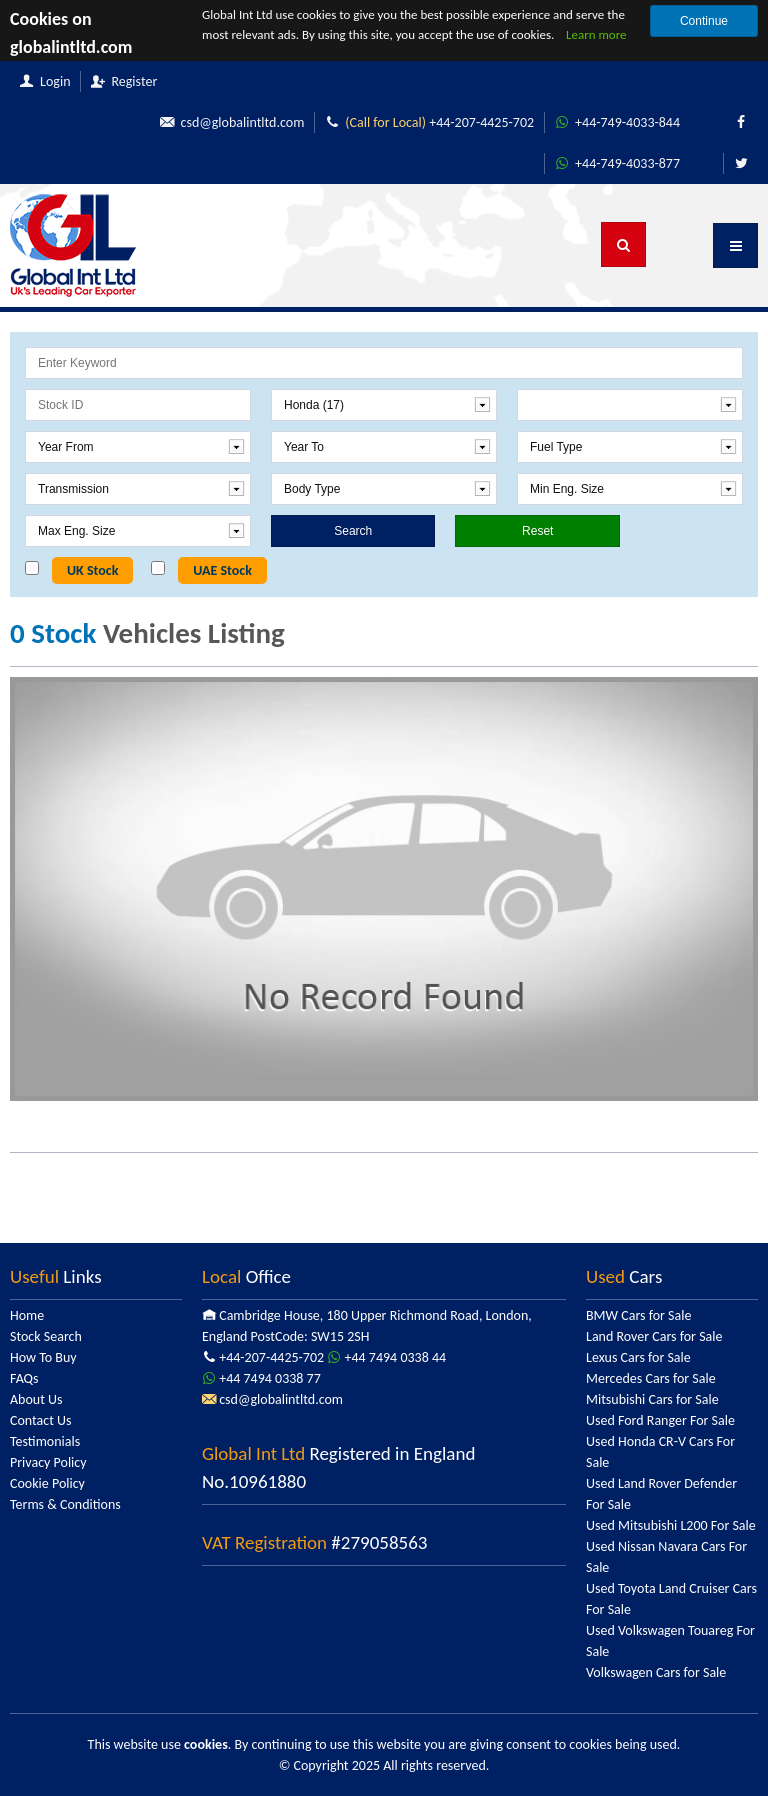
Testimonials (45, 1441)
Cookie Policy (47, 1483)
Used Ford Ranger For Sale (660, 1420)
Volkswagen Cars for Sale (656, 1672)
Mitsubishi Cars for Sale (652, 1399)
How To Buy (43, 1357)
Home (27, 1315)
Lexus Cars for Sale (638, 1357)
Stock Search (46, 1336)
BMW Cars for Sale (638, 1315)
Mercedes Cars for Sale (651, 1378)
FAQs (24, 1378)
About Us (36, 1399)
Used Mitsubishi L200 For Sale (671, 1525)
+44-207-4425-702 (429, 122)
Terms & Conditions (65, 1504)
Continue (704, 21)
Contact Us (41, 1420)
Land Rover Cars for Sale (654, 1336)
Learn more (596, 34)
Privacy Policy (48, 1462)
